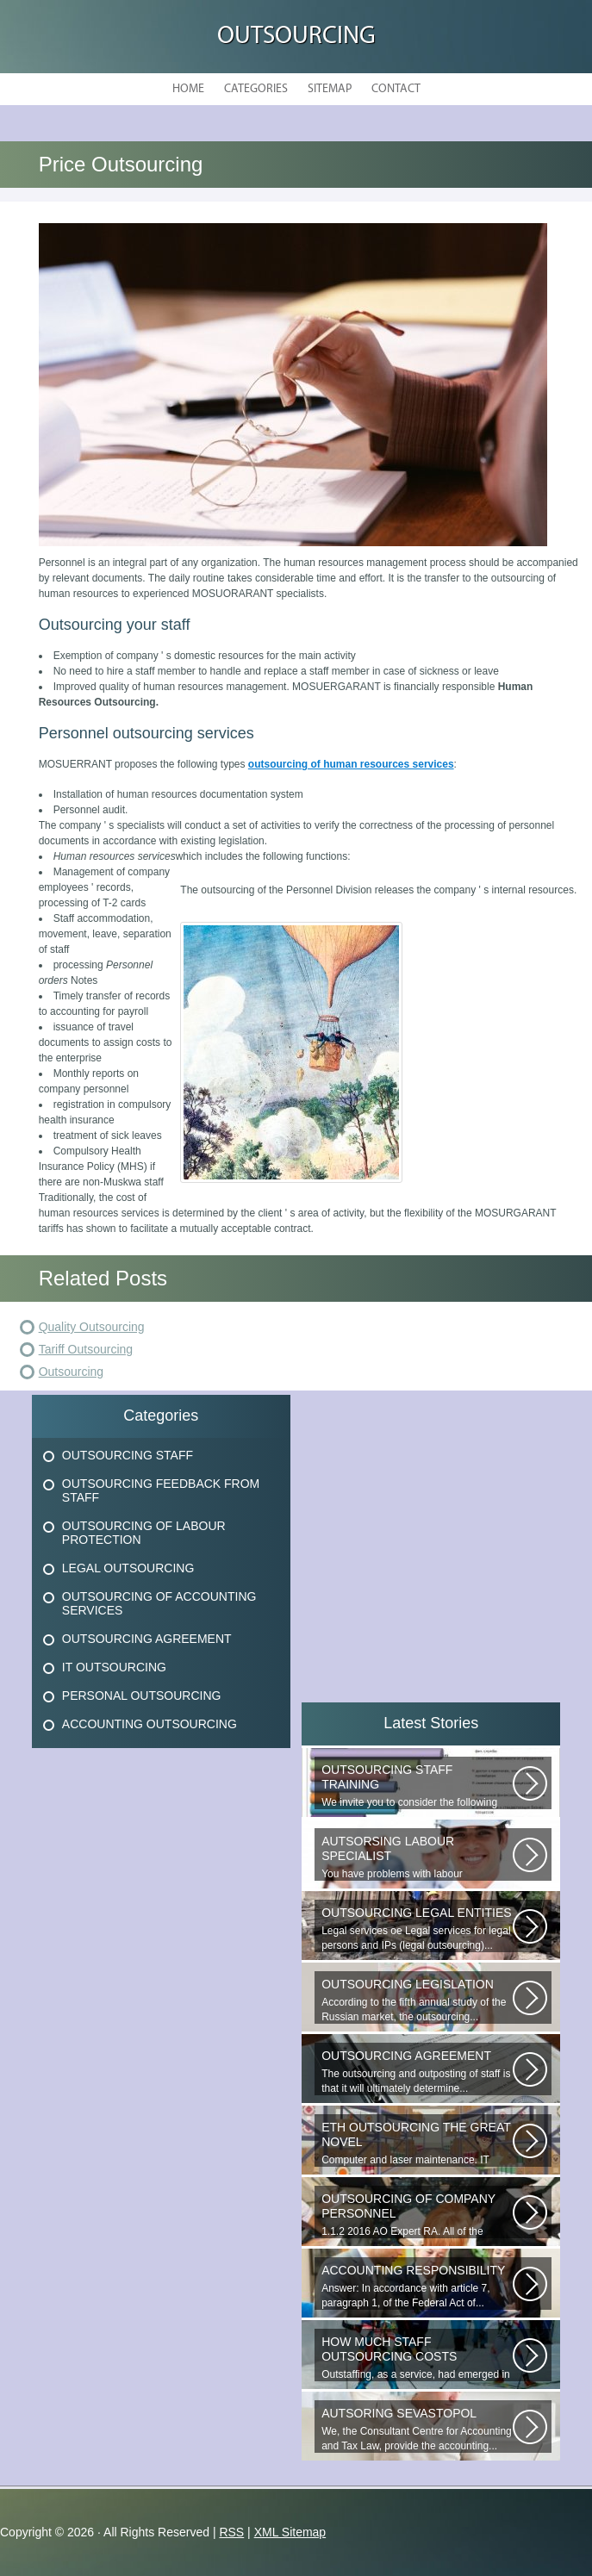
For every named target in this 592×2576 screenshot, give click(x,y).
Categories (256, 89)
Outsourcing (296, 36)
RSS (231, 2532)
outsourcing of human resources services (351, 764)
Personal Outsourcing (141, 1695)
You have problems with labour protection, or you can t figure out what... (417, 1857)
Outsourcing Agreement (147, 1639)
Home (188, 89)
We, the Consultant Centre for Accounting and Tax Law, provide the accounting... (417, 2429)
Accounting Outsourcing (149, 1724)
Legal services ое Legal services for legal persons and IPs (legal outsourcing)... (417, 1928)
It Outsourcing (114, 1667)
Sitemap (330, 89)
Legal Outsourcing (128, 1568)
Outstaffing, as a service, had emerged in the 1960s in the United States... (417, 2358)
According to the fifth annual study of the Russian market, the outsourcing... (417, 2000)
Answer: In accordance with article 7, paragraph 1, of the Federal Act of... (417, 2286)
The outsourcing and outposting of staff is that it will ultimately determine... (417, 2071)
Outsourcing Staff (127, 1455)
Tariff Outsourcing (86, 1349)
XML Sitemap (290, 2532)
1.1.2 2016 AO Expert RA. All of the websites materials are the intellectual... (417, 2215)
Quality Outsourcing (92, 1327)
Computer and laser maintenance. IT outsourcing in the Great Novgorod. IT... (417, 2143)
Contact (396, 89)
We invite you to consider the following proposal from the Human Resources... (417, 1786)
